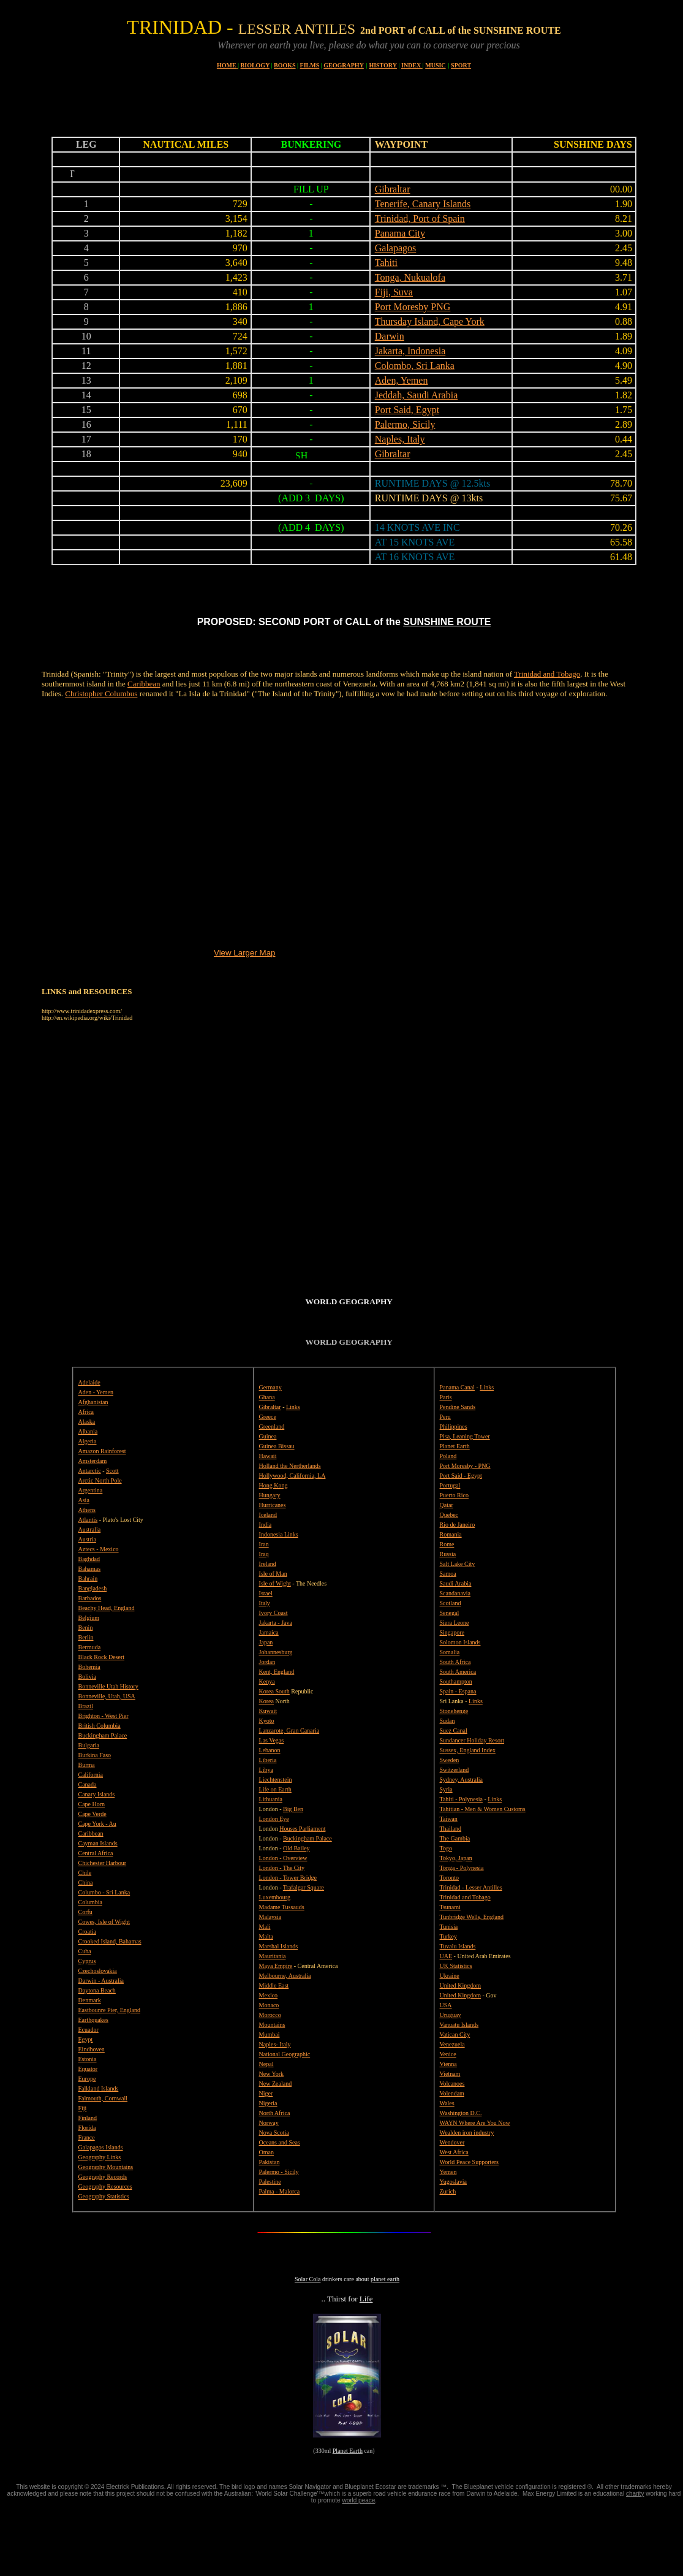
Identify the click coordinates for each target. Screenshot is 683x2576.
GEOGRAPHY (343, 65)
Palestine (270, 2181)
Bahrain (88, 1578)
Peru (445, 1416)
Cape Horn (91, 1804)
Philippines (453, 1426)
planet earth (385, 2279)
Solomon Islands (460, 1642)
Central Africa (95, 1853)
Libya (266, 1769)
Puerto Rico (454, 1495)
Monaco (269, 2005)
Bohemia (89, 1666)
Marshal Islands (278, 1946)
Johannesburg (276, 1652)
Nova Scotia (274, 2132)
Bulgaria (88, 1745)
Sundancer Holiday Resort (472, 1740)
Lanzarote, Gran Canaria (289, 1730)
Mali (265, 1926)
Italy (264, 1603)
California (91, 1774)
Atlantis (88, 1519)
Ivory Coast (273, 1612)
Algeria (87, 1441)
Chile (85, 1872)
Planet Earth (348, 2450)
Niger (266, 2093)
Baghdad (89, 1559)
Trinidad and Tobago (547, 673)
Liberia (268, 1760)
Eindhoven (91, 2049)
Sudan (447, 1720)
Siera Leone (454, 1622)
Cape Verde (92, 1813)
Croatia (87, 1931)
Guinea (268, 1436)
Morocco (270, 2015)
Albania (88, 1431)
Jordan (267, 1661)
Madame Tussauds (281, 1907)
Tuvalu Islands (458, 1946)
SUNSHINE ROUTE (447, 622)
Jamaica (269, 1632)
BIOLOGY (255, 65)
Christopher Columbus (101, 693)
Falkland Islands (98, 2088)
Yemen (448, 2171)
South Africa (455, 1661)
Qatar (446, 1505)
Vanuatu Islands (459, 2024)
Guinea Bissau (277, 1446)
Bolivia (87, 1676)
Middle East (274, 1985)
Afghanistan (93, 1402)
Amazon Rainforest (102, 1451)
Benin (85, 1627)
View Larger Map (245, 952)
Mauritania (272, 1956)
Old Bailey (296, 1848)
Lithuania (270, 1799)
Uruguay (450, 2015)
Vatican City (455, 2034)
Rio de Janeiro (457, 1524)
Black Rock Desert (101, 1657)
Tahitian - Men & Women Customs (483, 1809)
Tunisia (449, 1926)
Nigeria (268, 2103)
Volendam (452, 2093)
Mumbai (269, 2034)
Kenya (267, 1681)
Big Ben (293, 1809)
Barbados (90, 1598)
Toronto (449, 1877)
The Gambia (455, 1838)
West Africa (454, 2152)
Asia (83, 1500)
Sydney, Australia (461, 1779)
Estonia (87, 2059)
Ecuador (88, 2029)
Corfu (85, 1912)
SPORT (461, 65)
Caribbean (143, 683)
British (87, 1725)
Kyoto (266, 1720)
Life (366, 2298)
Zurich (448, 2191)
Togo (446, 1848)
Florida (87, 2127)
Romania (451, 1534)
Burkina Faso (94, 1755)
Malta (266, 1936)
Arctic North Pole (100, 1480)
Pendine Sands (458, 1407)
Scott (112, 1470)
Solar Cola (308, 2279)
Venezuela (452, 2044)
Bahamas (89, 1568)
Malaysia (270, 1916)
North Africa (274, 2113)
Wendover (452, 2142)
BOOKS (285, 65)
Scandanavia (455, 1593)
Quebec (449, 1514)
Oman (266, 2152)
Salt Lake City (457, 1563)
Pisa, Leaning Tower (465, 1436)
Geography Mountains (106, 2167)
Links (293, 1407)
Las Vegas (271, 1740)
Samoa (448, 1573)
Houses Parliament (302, 1828)
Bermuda (89, 1647)
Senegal (449, 1612)
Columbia (90, 1902)
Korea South (274, 1691)
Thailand (451, 1828)
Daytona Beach (97, 1990)
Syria (446, 1789)
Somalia (450, 1652)
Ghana (267, 1397)
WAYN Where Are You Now (475, 2122)
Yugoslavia (453, 2181)
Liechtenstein (275, 1779)
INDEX (412, 65)
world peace (358, 2500)
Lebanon (270, 1750)
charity (635, 2493)
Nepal (266, 2064)
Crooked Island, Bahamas (110, 1941)
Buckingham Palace (102, 1735)
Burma (86, 1764)
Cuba (84, 1951)
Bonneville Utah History (108, 1686)
